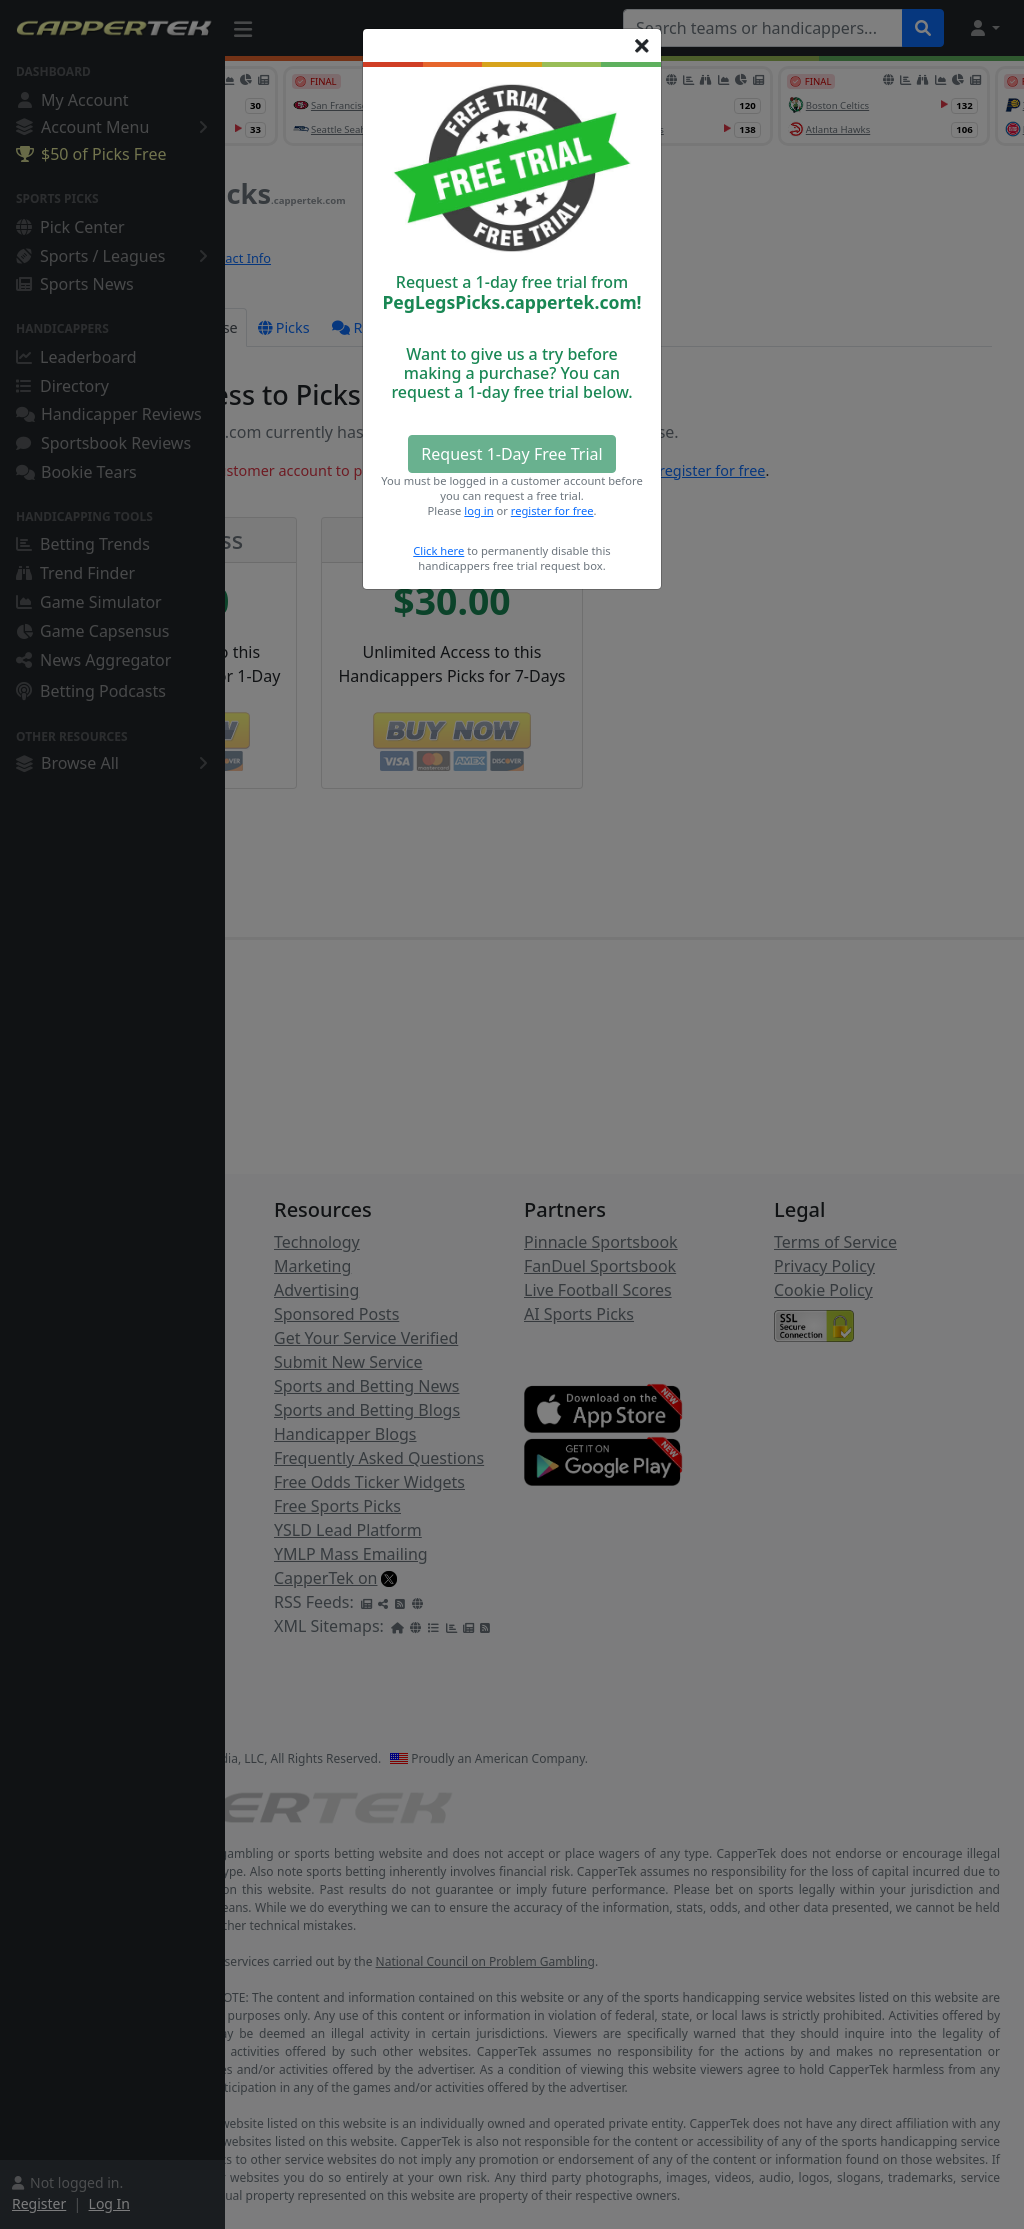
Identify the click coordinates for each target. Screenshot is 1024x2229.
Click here (438, 550)
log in (478, 510)
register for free (552, 510)
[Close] (642, 45)
